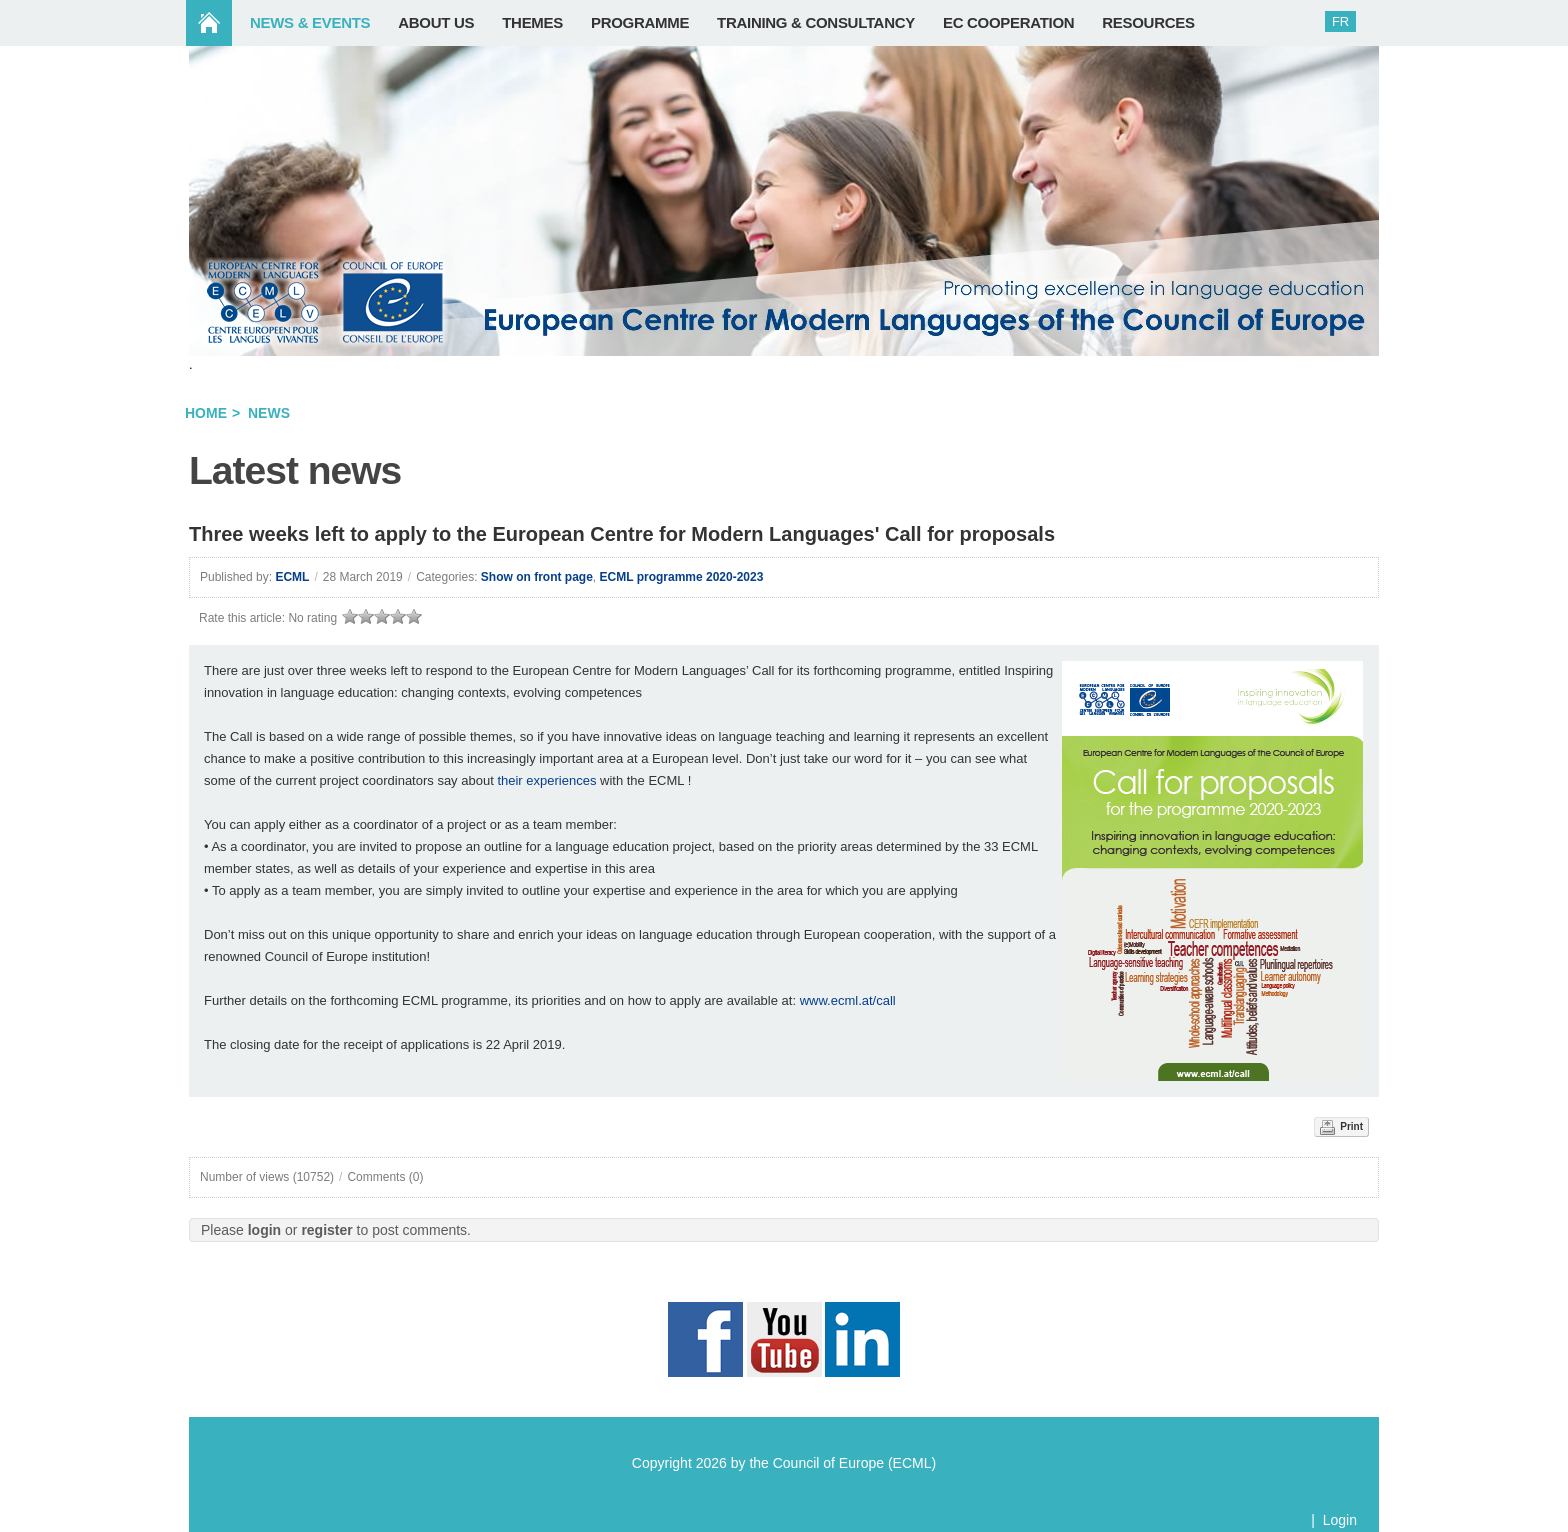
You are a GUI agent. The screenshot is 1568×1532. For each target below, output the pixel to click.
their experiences (546, 780)
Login (1340, 1520)
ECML (292, 577)
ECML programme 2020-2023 (682, 577)
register (326, 1230)
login (264, 1230)
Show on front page (537, 577)
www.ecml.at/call (848, 1000)
